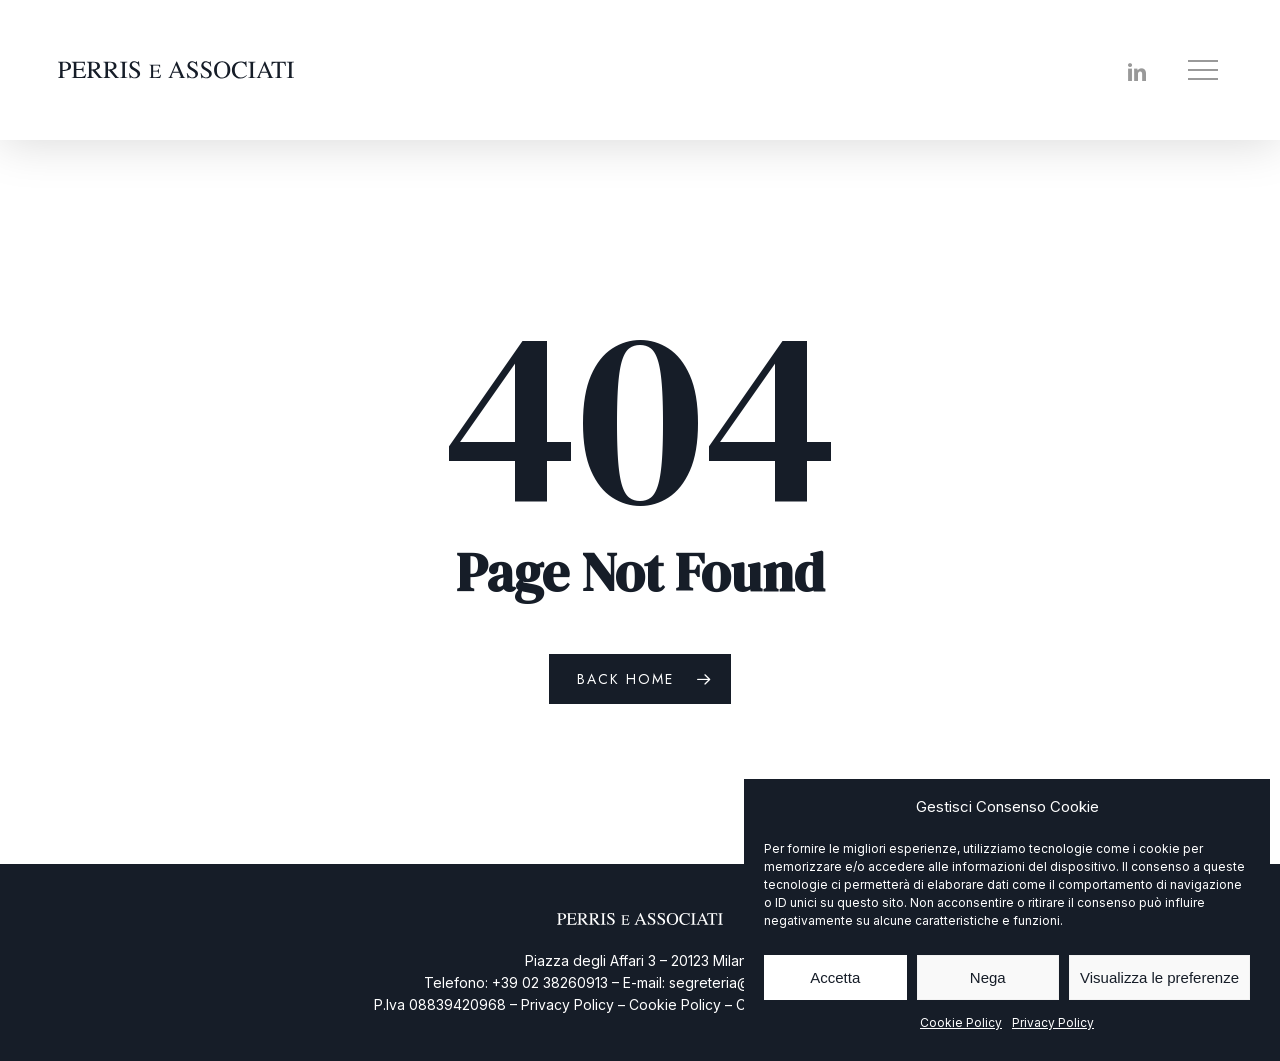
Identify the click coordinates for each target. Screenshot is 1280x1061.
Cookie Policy (961, 1022)
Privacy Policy (1053, 1022)
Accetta (835, 977)
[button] (1205, 70)
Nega (988, 977)
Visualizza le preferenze (1159, 977)
